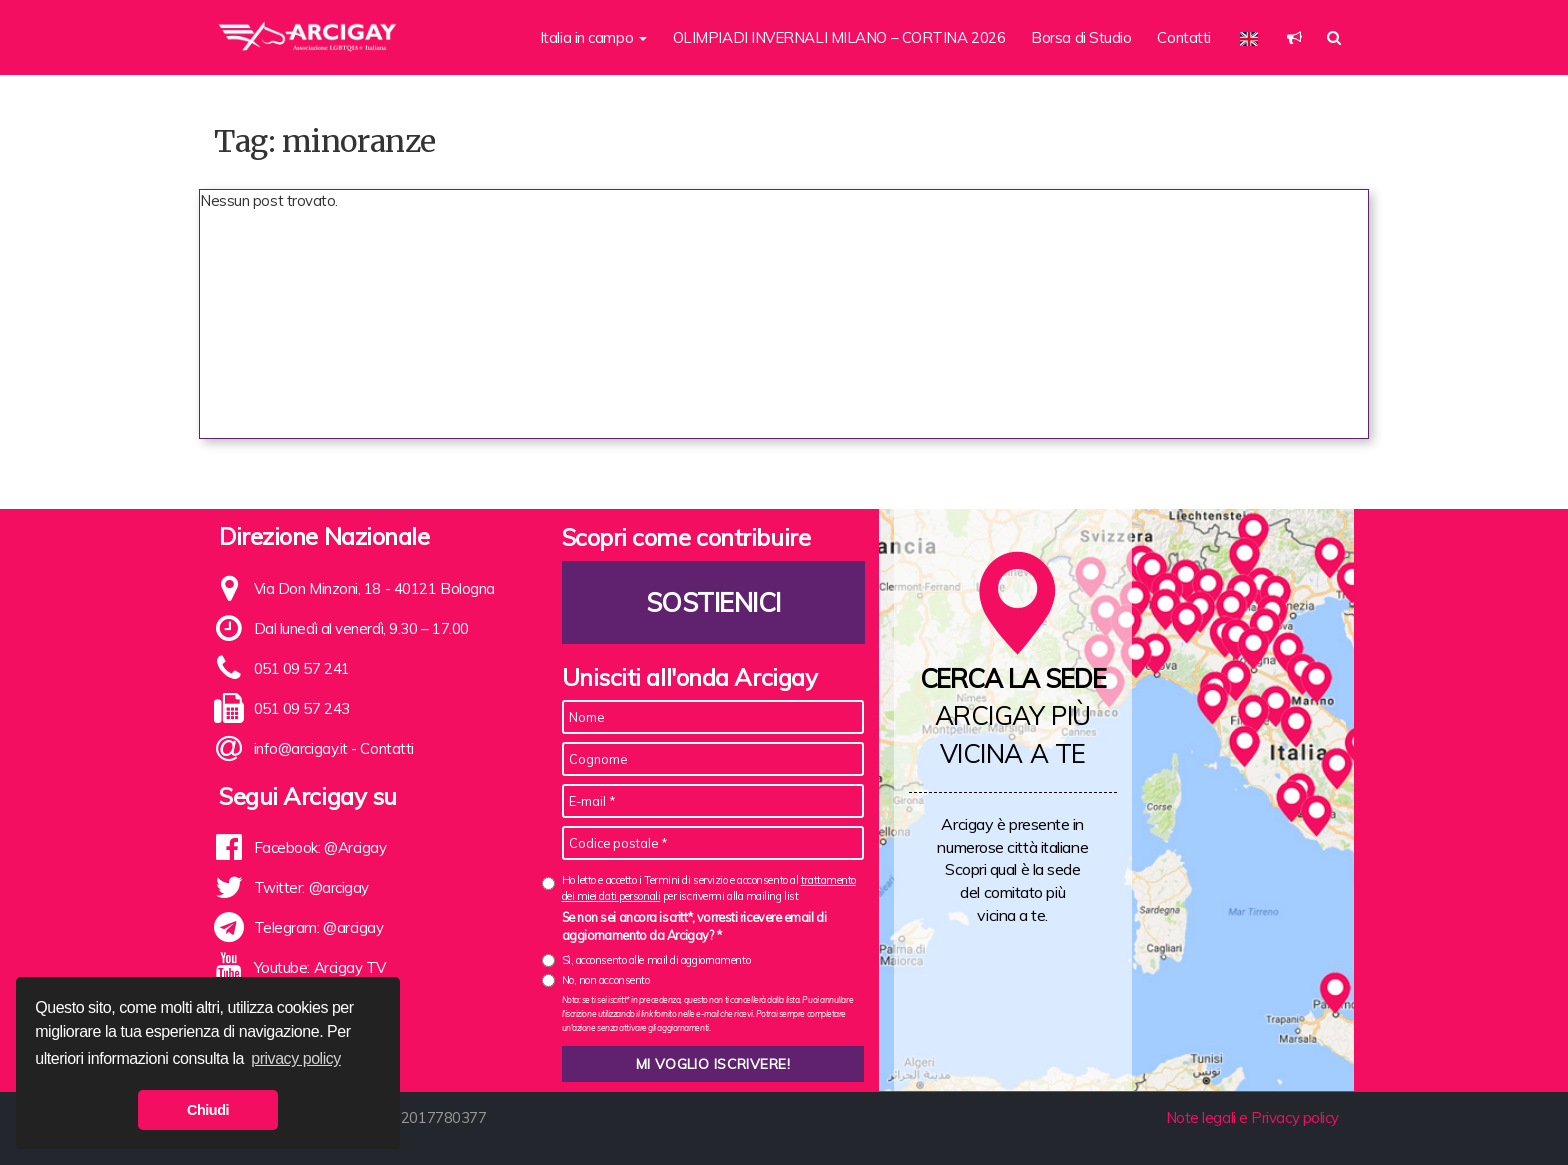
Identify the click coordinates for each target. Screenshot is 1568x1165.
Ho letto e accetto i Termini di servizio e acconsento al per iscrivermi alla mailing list (709, 887)
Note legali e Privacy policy (1252, 1117)
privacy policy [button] (296, 1058)
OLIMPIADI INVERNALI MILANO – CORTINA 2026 (839, 37)
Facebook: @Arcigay (320, 847)
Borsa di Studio (1081, 37)
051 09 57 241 (302, 668)
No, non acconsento (606, 980)
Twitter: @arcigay (311, 887)
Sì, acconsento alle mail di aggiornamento (656, 960)
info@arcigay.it (301, 748)
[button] (1294, 37)
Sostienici (713, 602)
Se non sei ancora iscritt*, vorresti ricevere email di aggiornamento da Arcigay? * (694, 926)
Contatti (1183, 37)
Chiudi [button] (208, 1110)
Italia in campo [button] (593, 37)
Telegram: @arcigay (319, 927)
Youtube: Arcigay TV (320, 967)
